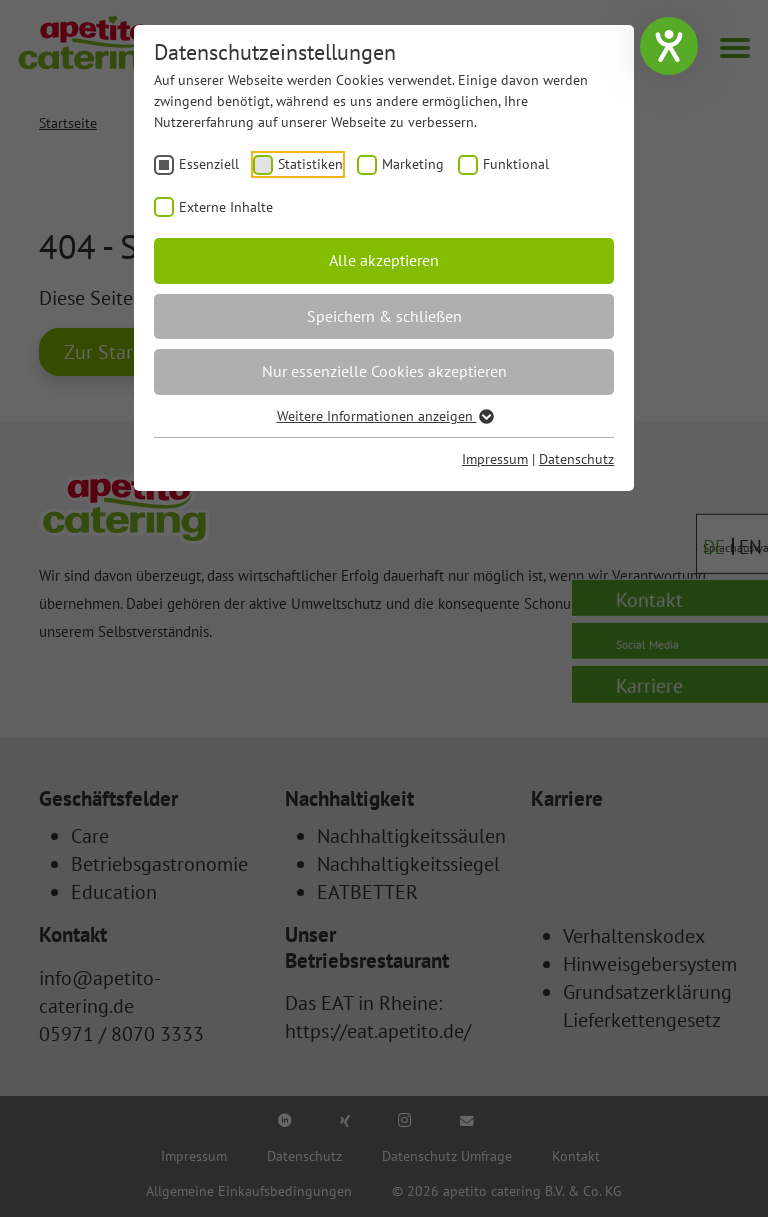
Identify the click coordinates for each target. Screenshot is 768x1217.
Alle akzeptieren (384, 260)
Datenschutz (576, 459)
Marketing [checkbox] (413, 164)
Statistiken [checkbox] (310, 164)
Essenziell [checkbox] (209, 164)
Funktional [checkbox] (516, 164)
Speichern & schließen (384, 316)
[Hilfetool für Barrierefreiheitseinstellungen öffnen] (669, 46)
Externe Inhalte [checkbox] (226, 207)
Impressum (495, 459)
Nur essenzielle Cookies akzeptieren (384, 371)
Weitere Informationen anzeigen (384, 416)
